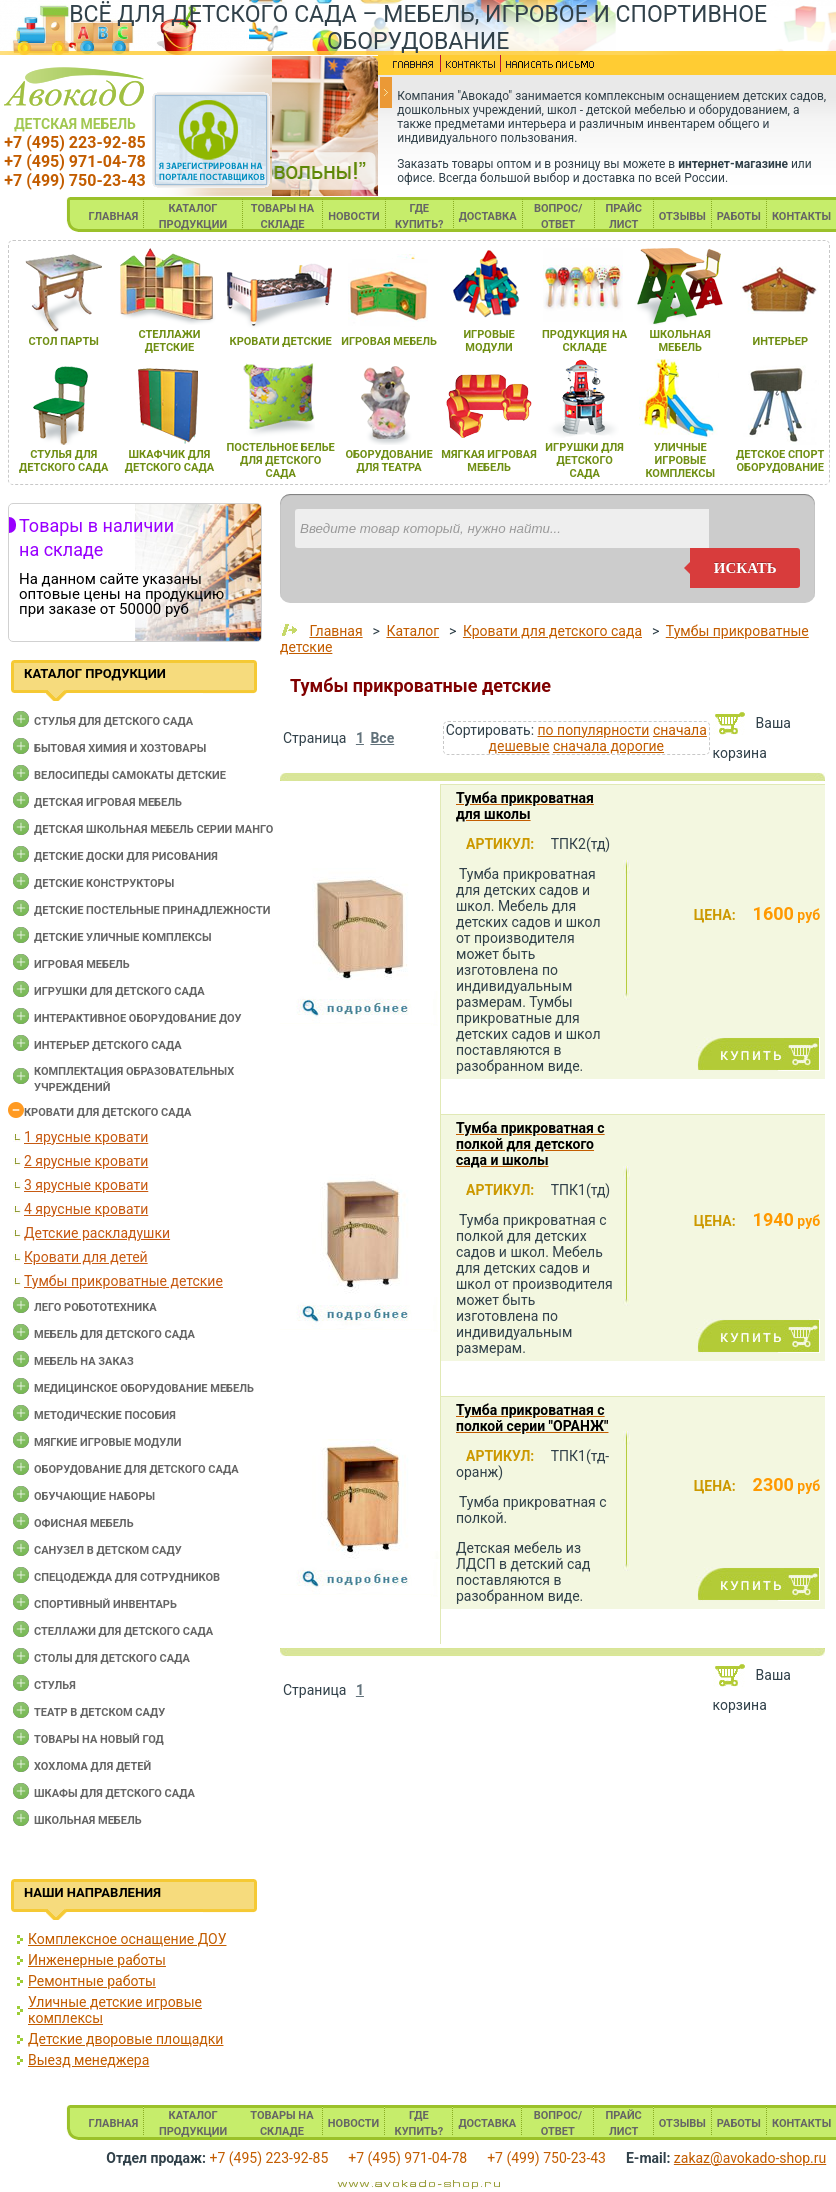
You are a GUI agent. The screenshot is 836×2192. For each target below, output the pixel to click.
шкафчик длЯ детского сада (169, 461)
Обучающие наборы (94, 1496)
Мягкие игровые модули (107, 1442)
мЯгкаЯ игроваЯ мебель (488, 461)
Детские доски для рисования (126, 856)
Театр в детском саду (99, 1712)
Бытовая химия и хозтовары (120, 748)
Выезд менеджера (88, 2060)
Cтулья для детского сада (113, 721)
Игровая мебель (82, 964)
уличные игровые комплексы (680, 460)
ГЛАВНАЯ (114, 216)
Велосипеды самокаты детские (130, 775)
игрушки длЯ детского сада (584, 460)
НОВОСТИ (354, 216)
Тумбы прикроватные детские (123, 1281)
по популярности (594, 730)
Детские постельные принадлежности (152, 910)
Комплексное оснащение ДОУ (127, 1939)
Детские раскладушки (97, 1233)
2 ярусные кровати (86, 1161)
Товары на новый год (99, 1739)
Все (382, 738)
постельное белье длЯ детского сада (281, 460)
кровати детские (281, 341)
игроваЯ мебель (389, 341)
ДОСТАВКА (488, 216)
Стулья (55, 1685)
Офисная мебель (84, 1523)
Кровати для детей (86, 1257)
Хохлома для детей (92, 1766)
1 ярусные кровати (86, 1137)
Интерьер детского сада (108, 1045)
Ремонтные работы (92, 1981)
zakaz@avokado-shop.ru (750, 2158)
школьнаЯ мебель (680, 341)
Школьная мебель (88, 1820)
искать (745, 568)
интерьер (780, 341)
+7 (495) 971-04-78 (74, 161)
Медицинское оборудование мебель (144, 1388)
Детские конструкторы (104, 883)
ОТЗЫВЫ (682, 216)
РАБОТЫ (739, 216)
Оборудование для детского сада (136, 1469)
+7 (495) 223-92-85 (74, 142)
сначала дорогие (608, 746)
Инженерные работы (97, 1960)
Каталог (412, 631)
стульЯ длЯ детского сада (63, 461)
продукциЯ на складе (584, 341)
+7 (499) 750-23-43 (74, 180)
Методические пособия (105, 1415)
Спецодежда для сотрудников (127, 1577)
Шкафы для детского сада (114, 1793)
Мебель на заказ (84, 1361)
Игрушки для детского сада (119, 991)
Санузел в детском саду (108, 1550)
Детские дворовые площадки (125, 2039)
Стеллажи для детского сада (123, 1631)
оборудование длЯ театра (388, 461)
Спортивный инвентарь (105, 1604)
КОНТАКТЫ (801, 216)
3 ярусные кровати (86, 1185)
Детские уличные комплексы (123, 937)
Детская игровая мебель (108, 802)
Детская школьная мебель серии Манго (153, 829)
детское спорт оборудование (780, 461)
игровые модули (488, 341)
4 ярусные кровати (86, 1209)
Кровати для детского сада (107, 1112)
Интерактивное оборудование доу (138, 1018)
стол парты (64, 341)
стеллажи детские (170, 341)
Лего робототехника (95, 1307)
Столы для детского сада (112, 1658)
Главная (335, 631)
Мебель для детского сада (114, 1334)
